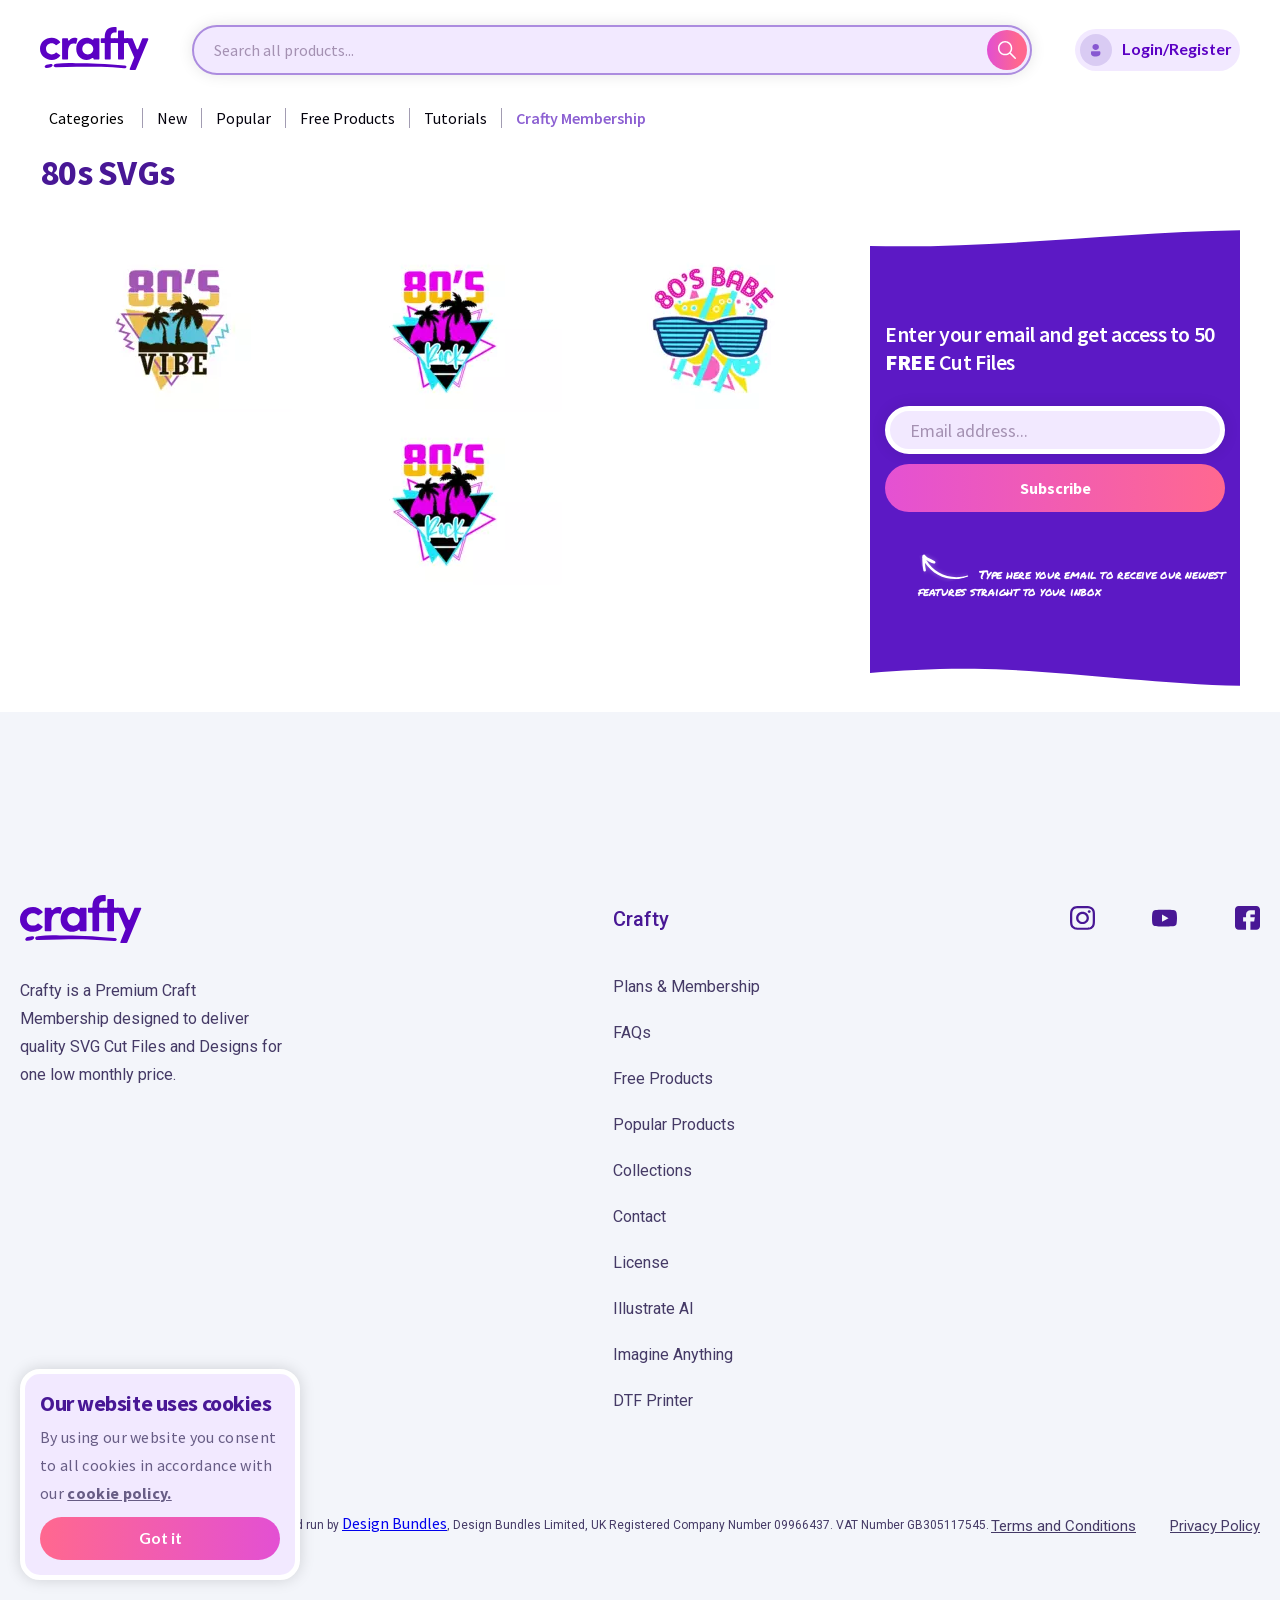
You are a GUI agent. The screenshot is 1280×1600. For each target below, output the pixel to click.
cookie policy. (119, 1493)
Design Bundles (394, 1523)
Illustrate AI (653, 1308)
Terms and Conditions (1063, 1526)
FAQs (632, 1032)
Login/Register (1156, 50)
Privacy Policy (1215, 1526)
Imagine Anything (673, 1354)
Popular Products (674, 1124)
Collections (652, 1170)
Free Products (347, 118)
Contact (639, 1216)
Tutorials (455, 118)
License (641, 1262)
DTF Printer (653, 1400)
